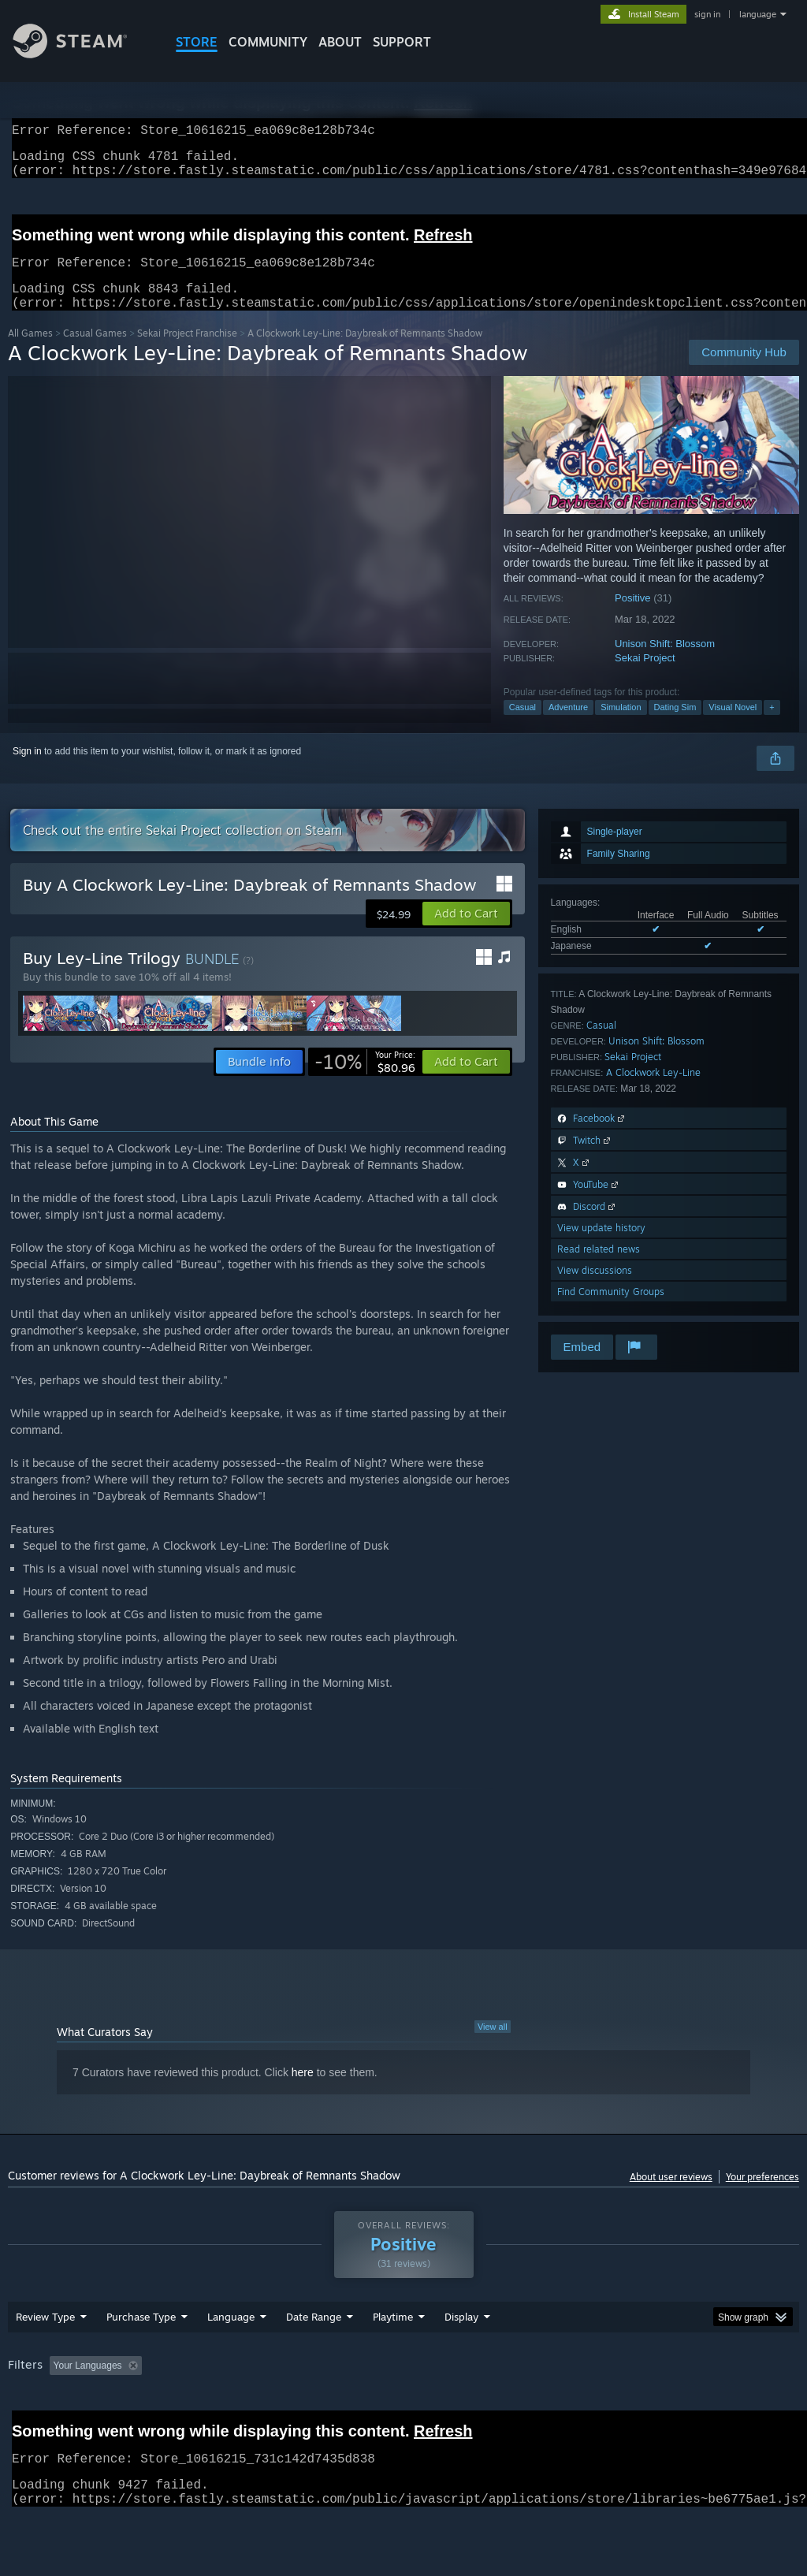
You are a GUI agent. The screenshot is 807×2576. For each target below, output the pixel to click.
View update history (601, 1247)
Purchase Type (141, 2357)
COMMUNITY (268, 42)
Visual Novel (732, 726)
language (757, 14)
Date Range (313, 2357)
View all (493, 2045)
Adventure (568, 726)
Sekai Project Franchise (187, 352)
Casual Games (95, 352)
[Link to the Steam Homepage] (82, 54)
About (340, 42)
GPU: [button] (747, 2406)
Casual (522, 726)
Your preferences (762, 2196)
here (303, 2091)
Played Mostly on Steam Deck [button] (481, 2406)
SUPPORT (402, 42)
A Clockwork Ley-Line (653, 1091)
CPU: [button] (694, 2406)
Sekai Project (645, 677)
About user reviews (671, 2196)
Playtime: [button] (368, 2406)
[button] (466, 932)
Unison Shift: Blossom (665, 662)
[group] (403, 2417)
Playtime (393, 2357)
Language (231, 2357)
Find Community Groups (610, 1310)
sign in (707, 14)
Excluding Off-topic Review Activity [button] (246, 2406)
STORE (197, 42)
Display (461, 2357)
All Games (30, 352)
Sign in (27, 770)
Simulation (621, 726)
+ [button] (771, 726)
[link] (365, 1080)
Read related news (598, 1268)
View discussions (594, 1289)
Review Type (45, 2357)
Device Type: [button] (39, 2427)
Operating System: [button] (614, 2406)
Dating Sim (675, 726)
